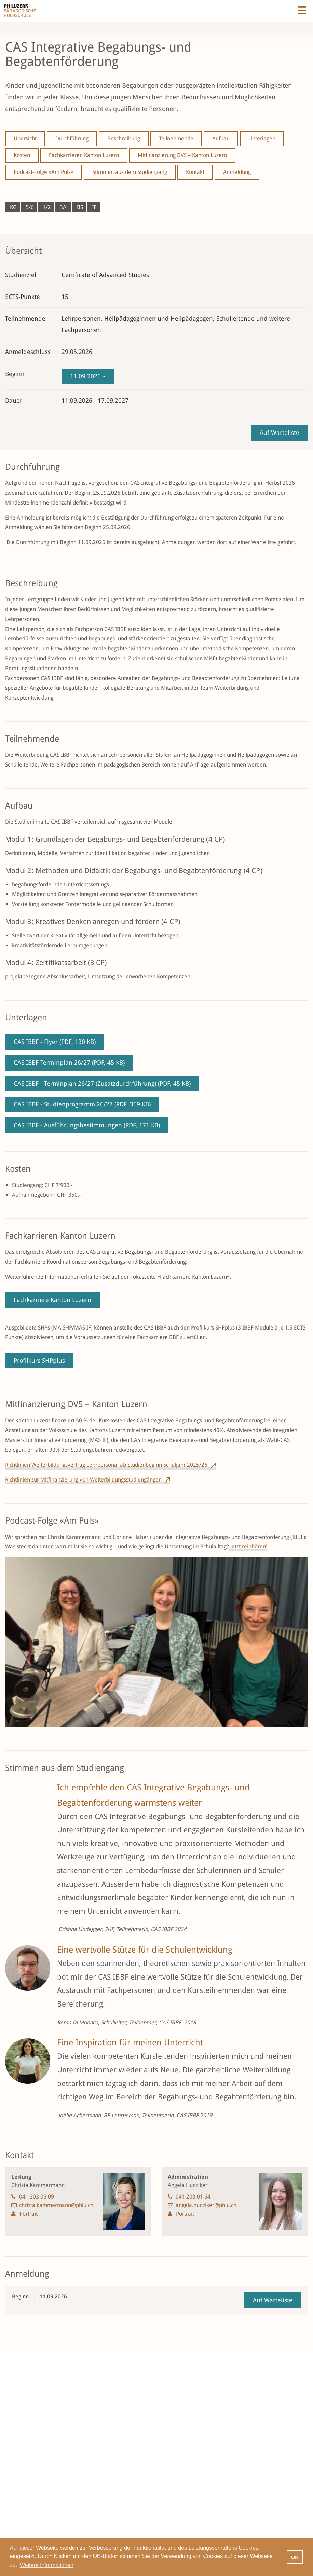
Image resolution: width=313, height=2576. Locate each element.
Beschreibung (123, 138)
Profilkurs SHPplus (39, 1360)
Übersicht (25, 138)
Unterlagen (261, 138)
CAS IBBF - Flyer (55, 1041)
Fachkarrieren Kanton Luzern (84, 155)
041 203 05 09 (36, 2196)
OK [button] (295, 2557)
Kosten (22, 155)
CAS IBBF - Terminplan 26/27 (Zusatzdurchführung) (102, 1083)
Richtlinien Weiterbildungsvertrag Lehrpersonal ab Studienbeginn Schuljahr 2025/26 (106, 1465)
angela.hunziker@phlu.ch (206, 2205)
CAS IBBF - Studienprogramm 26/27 (82, 1104)
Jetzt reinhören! (248, 1546)
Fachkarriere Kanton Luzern (52, 1300)
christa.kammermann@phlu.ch (56, 2205)
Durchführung (72, 138)
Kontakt (195, 172)
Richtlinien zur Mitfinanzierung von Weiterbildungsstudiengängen (83, 1479)
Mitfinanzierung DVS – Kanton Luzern (182, 155)
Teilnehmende (176, 138)
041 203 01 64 (193, 2196)
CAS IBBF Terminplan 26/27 (69, 1062)
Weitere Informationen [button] (46, 2565)
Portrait (28, 2213)
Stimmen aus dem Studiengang (129, 172)
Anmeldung (237, 172)
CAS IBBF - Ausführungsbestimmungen (87, 1125)
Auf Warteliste (279, 432)
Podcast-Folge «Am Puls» (43, 172)
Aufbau (221, 138)
